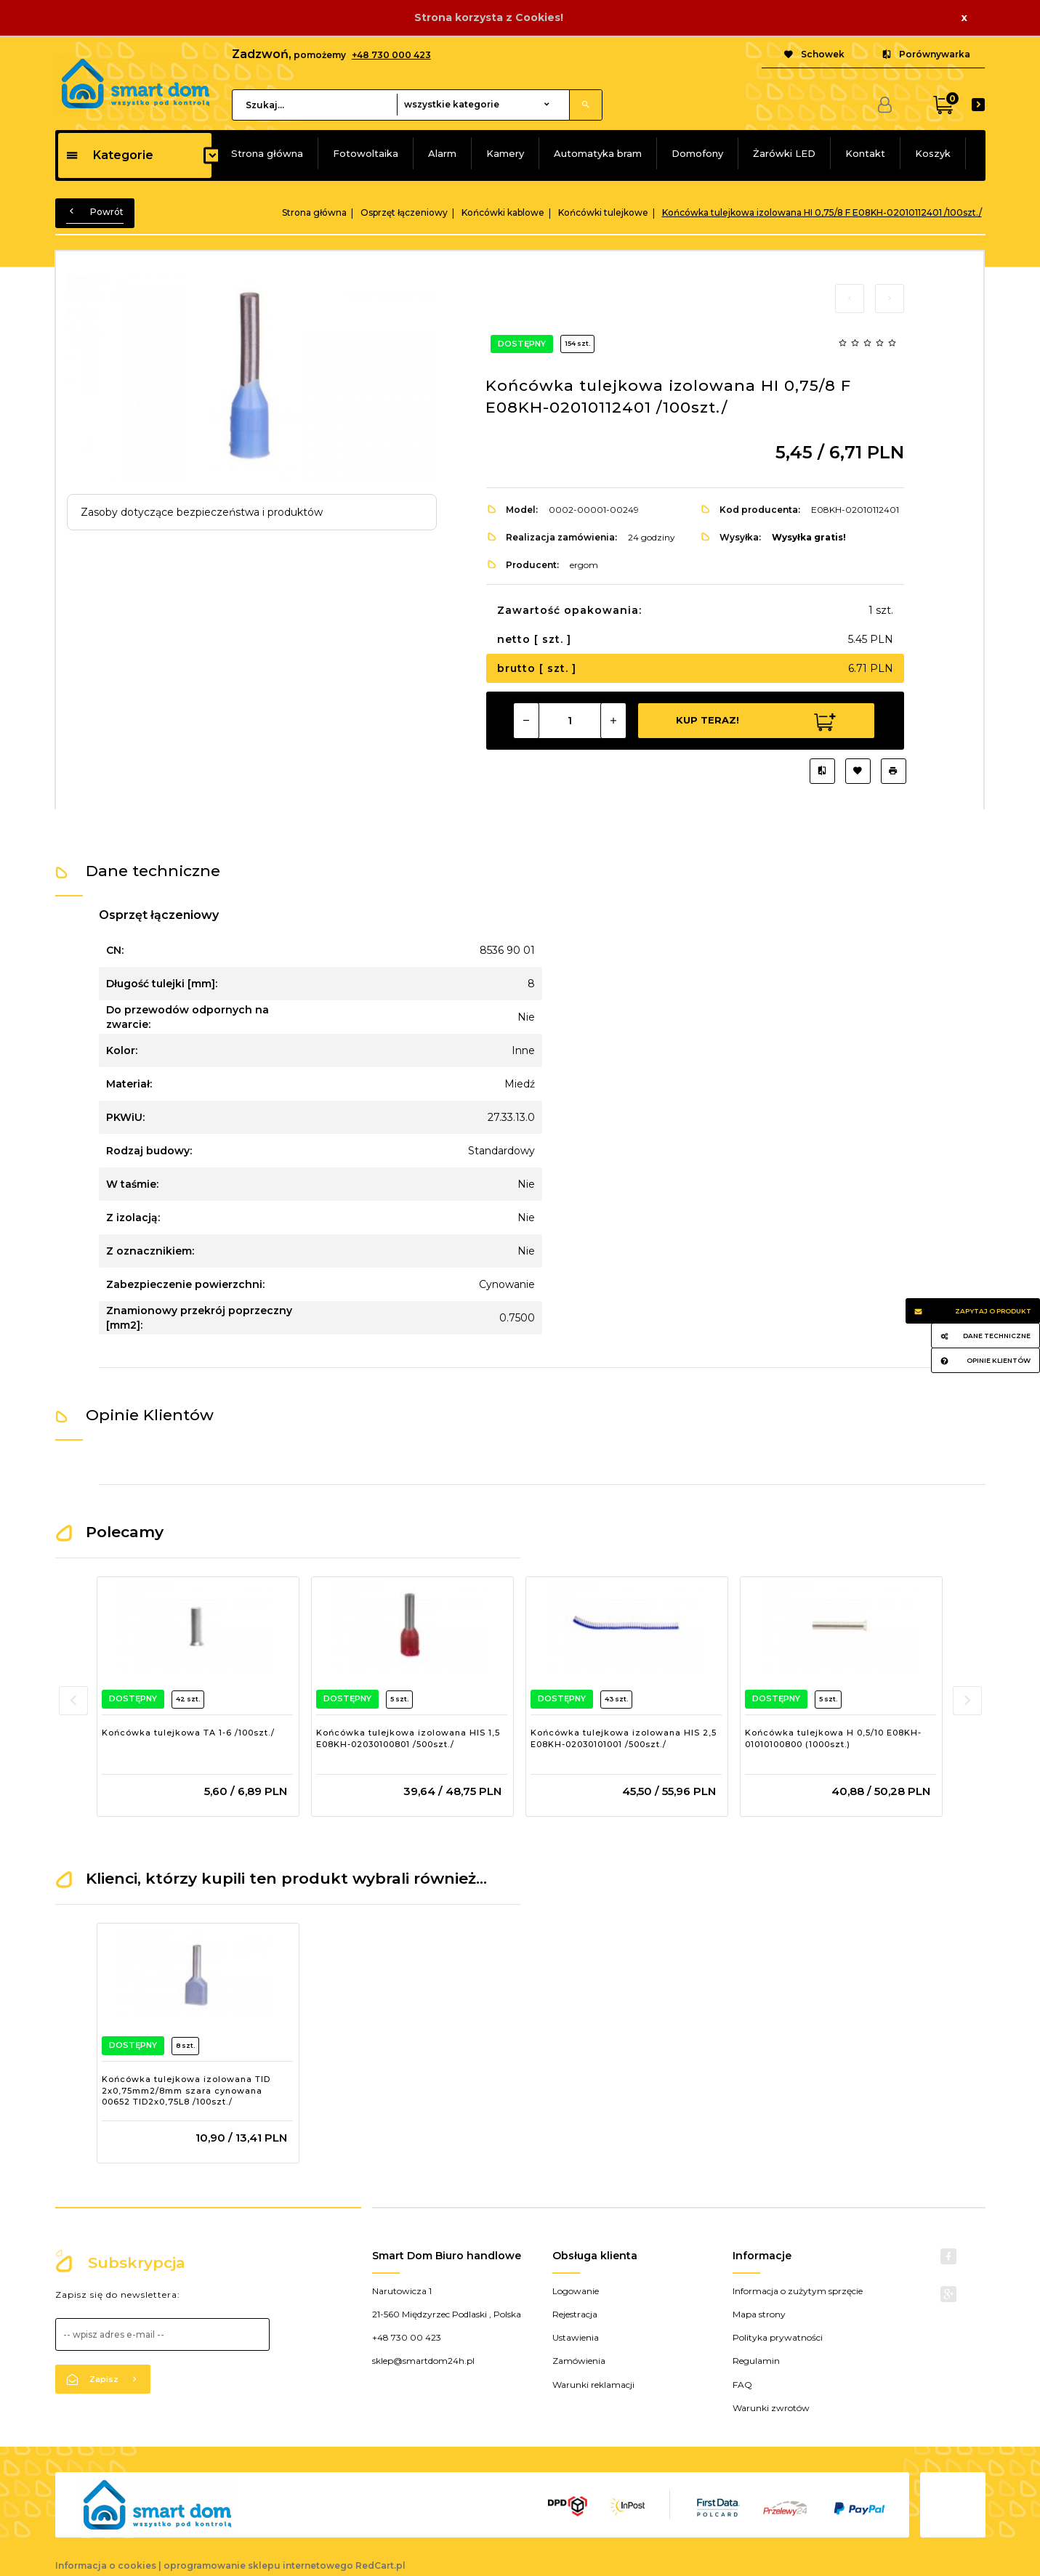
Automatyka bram (598, 153)
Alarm (442, 153)
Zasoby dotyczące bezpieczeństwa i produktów (202, 512)
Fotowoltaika (365, 153)
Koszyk (933, 153)
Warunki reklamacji (593, 2384)
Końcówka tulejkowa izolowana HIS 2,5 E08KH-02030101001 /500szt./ (624, 1738)
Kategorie (109, 155)
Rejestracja (574, 2314)
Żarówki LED (784, 153)
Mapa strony (759, 2314)
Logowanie (575, 2290)
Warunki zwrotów (771, 2407)
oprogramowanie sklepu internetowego (258, 2565)
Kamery (505, 153)
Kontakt (865, 153)
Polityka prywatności (778, 2337)
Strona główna (267, 153)
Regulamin (756, 2360)
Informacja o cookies (105, 2565)
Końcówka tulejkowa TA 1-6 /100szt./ (188, 1733)
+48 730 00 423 (406, 2337)
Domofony (697, 153)
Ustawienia (575, 2337)
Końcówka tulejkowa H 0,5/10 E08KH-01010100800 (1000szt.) (833, 1738)
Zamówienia (578, 2360)
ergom (584, 564)
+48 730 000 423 (391, 54)
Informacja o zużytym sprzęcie (798, 2290)
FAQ (742, 2384)
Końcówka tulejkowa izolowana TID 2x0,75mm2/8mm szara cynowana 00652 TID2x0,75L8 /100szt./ (186, 2090)
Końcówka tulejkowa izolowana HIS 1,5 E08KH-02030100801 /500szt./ (408, 1738)
